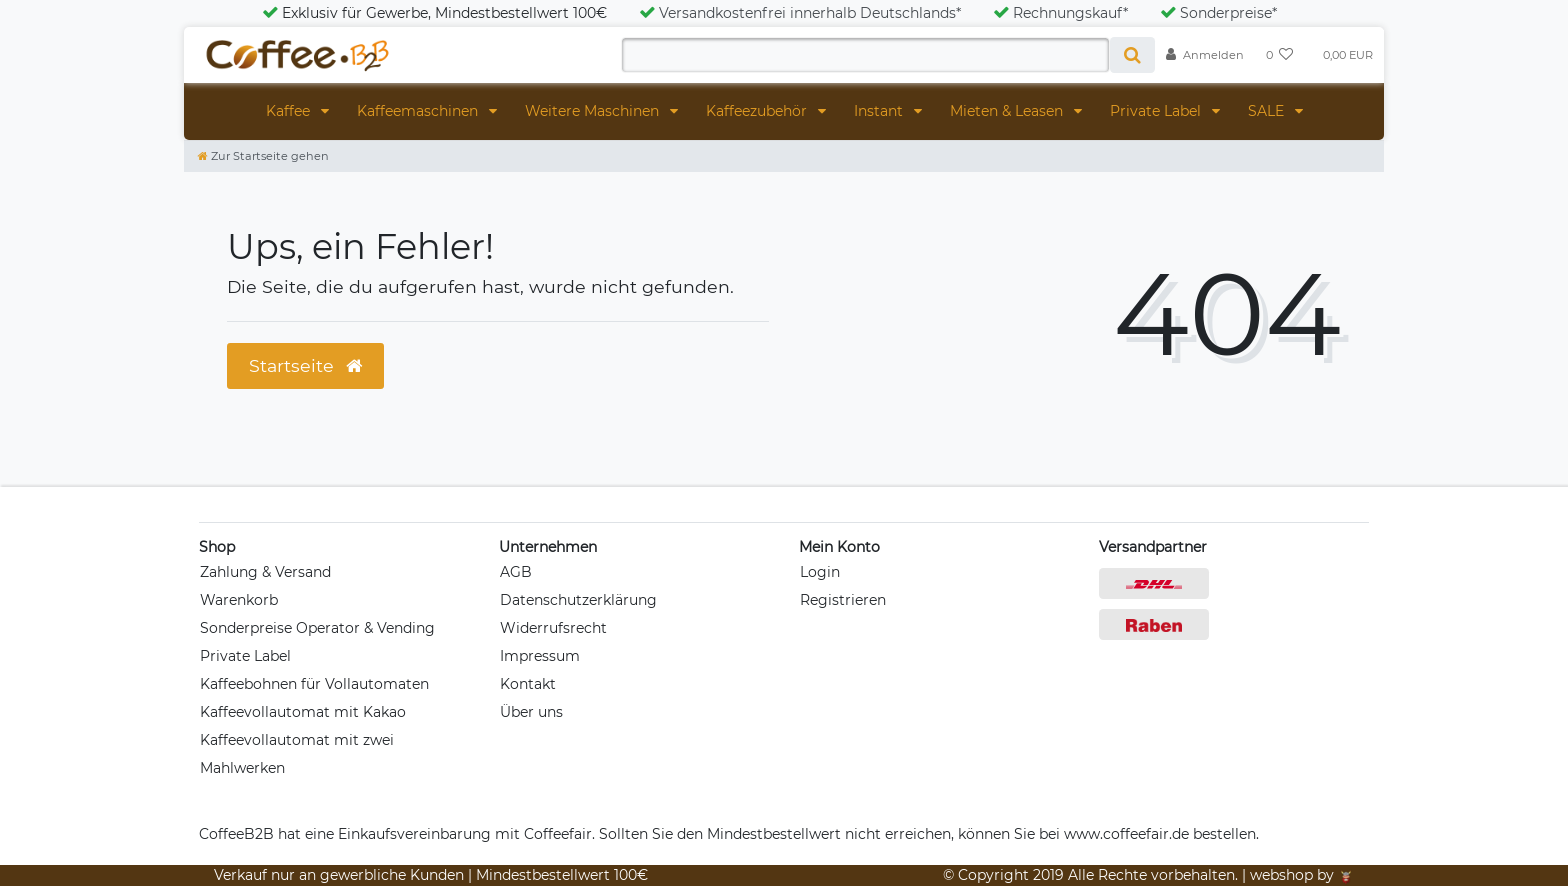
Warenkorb (239, 600)
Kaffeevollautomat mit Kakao (303, 712)
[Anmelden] (1205, 55)
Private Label (1157, 111)
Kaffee (290, 111)
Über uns (531, 712)
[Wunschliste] (1280, 55)
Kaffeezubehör (758, 111)
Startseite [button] (305, 365)
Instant (880, 111)
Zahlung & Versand (265, 572)
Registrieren (843, 600)
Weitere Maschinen (594, 111)
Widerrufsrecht (553, 628)
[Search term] (865, 55)
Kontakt (528, 684)
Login (820, 572)
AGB (516, 572)
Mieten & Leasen (1008, 111)
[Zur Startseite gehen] (263, 156)
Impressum (540, 656)
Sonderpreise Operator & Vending (317, 628)
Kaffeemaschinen (419, 111)
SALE (1268, 111)
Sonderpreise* (1218, 13)
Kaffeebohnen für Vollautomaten (314, 684)
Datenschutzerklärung (578, 600)
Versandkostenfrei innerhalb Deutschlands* (800, 13)
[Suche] (1132, 55)
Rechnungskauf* (1060, 13)
